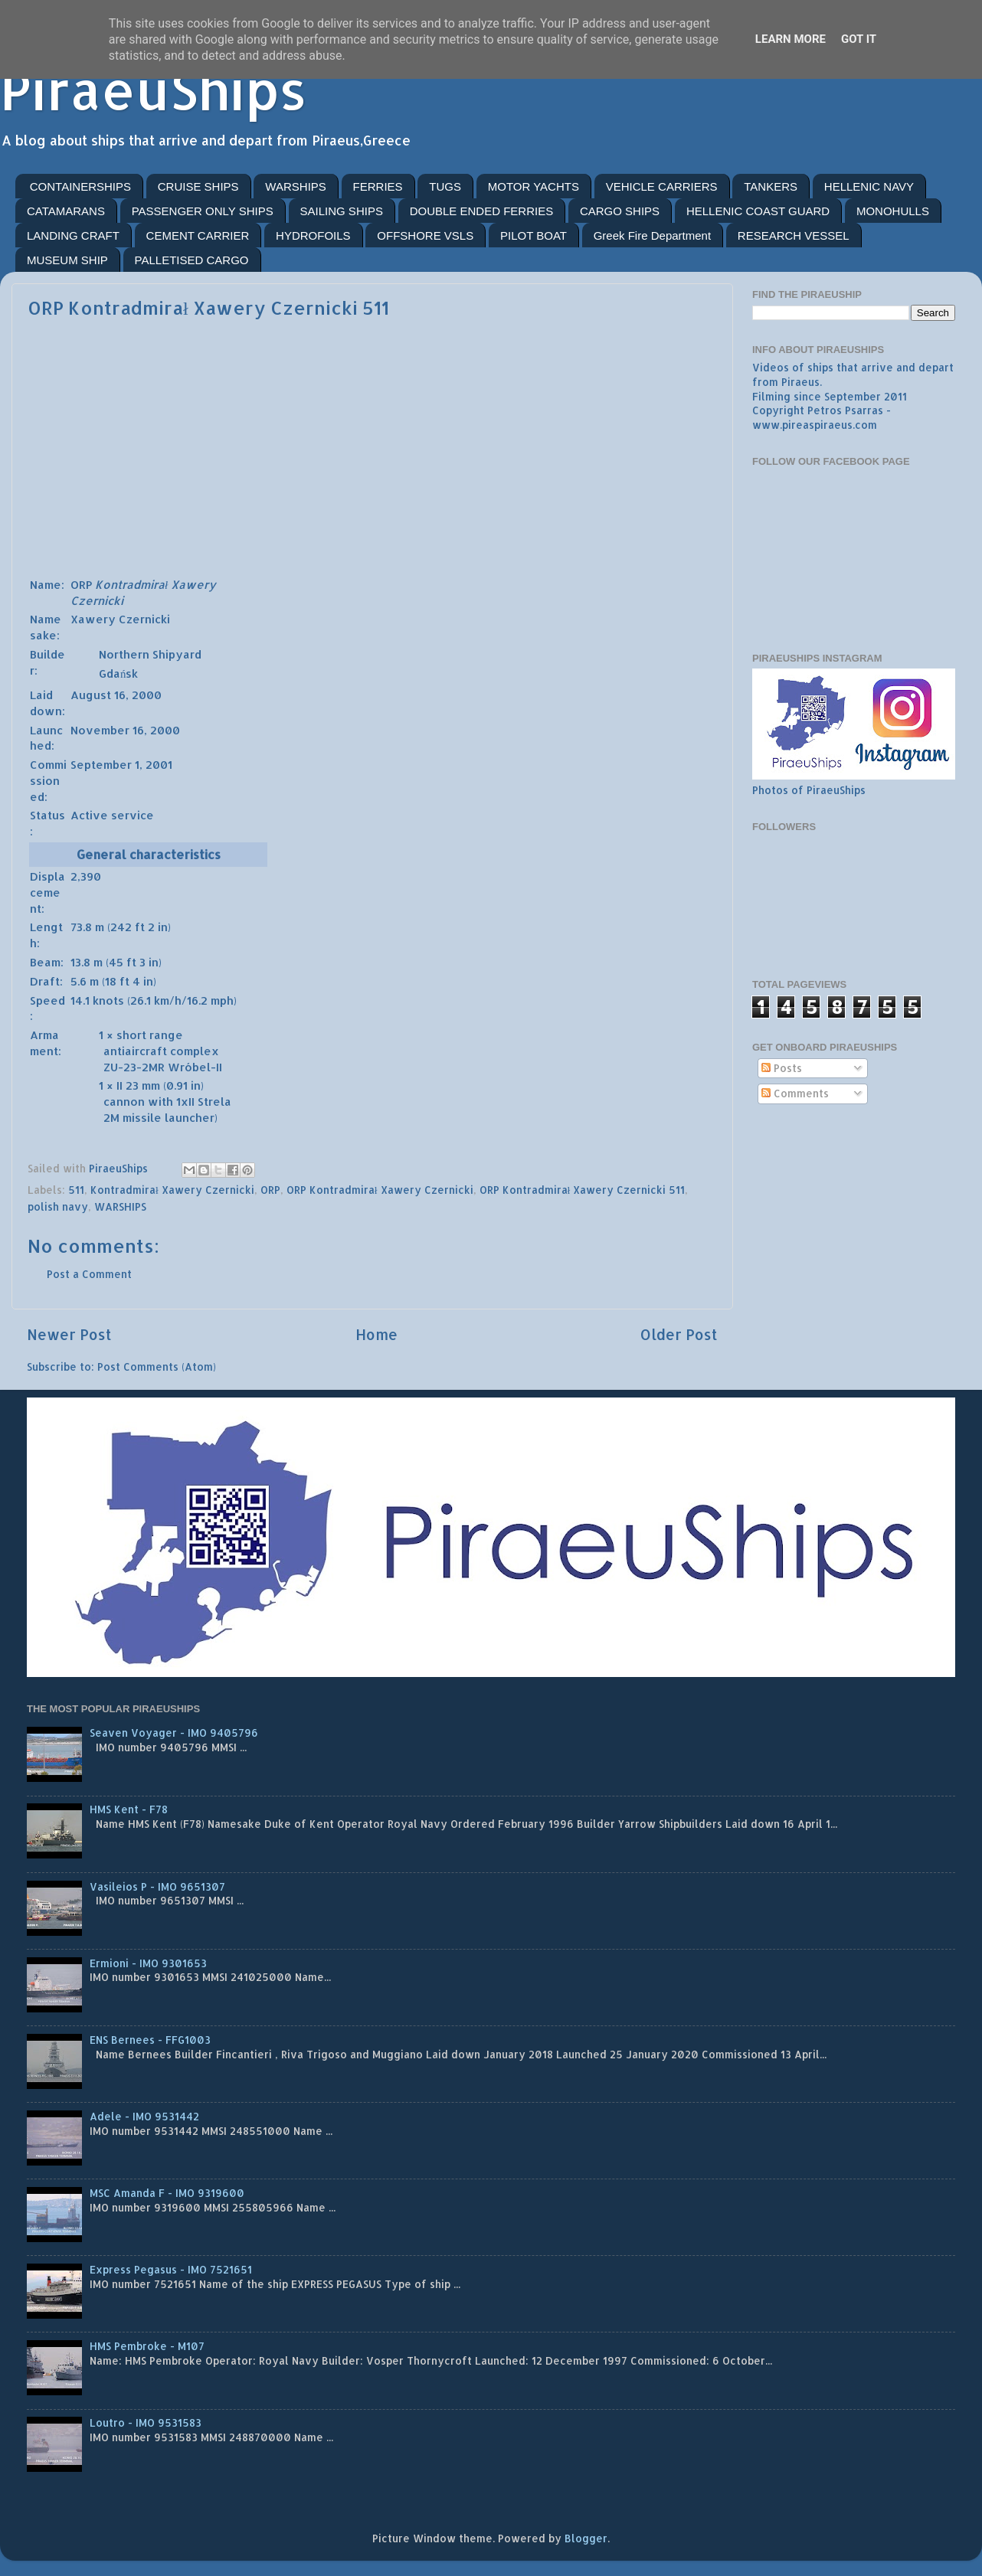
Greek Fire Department (652, 235)
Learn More (790, 39)
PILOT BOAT (533, 235)
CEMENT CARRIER (198, 235)
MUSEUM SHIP (67, 259)
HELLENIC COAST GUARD (758, 210)
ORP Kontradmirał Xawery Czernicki (379, 1189)
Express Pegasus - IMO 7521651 (171, 2269)
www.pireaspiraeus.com (814, 424)
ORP (270, 1189)
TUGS (445, 186)
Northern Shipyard (150, 654)
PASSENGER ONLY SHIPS (202, 210)
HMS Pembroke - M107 (147, 2345)
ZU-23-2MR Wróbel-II (162, 1067)
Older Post (679, 1334)
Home (376, 1334)
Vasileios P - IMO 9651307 (157, 1886)
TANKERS (770, 186)
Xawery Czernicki (120, 619)
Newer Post (69, 1334)
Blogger (586, 2538)
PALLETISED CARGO (192, 259)
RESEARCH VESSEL (793, 235)
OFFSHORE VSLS (425, 235)
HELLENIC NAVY (869, 186)
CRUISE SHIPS (198, 186)
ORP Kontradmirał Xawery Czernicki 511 (583, 1189)
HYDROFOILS (313, 235)
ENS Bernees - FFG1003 (150, 2039)
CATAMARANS (66, 210)
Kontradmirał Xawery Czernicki (172, 1189)
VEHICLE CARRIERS (662, 186)
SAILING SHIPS (341, 210)
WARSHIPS (295, 186)
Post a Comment (89, 1273)
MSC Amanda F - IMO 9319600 (167, 2192)
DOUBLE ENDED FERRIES (482, 210)
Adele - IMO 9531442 (144, 2116)
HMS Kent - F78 (129, 1809)
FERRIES (378, 186)
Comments (795, 1093)
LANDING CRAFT (73, 235)
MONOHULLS (892, 210)
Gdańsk (118, 673)
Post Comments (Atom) (156, 1366)
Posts (781, 1067)
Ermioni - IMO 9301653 (148, 1963)
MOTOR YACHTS (533, 186)
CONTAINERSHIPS (80, 186)
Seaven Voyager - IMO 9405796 (174, 1732)
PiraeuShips (153, 89)
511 (76, 1189)
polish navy (58, 1206)
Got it (858, 39)
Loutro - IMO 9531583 (145, 2422)
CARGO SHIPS (620, 210)
